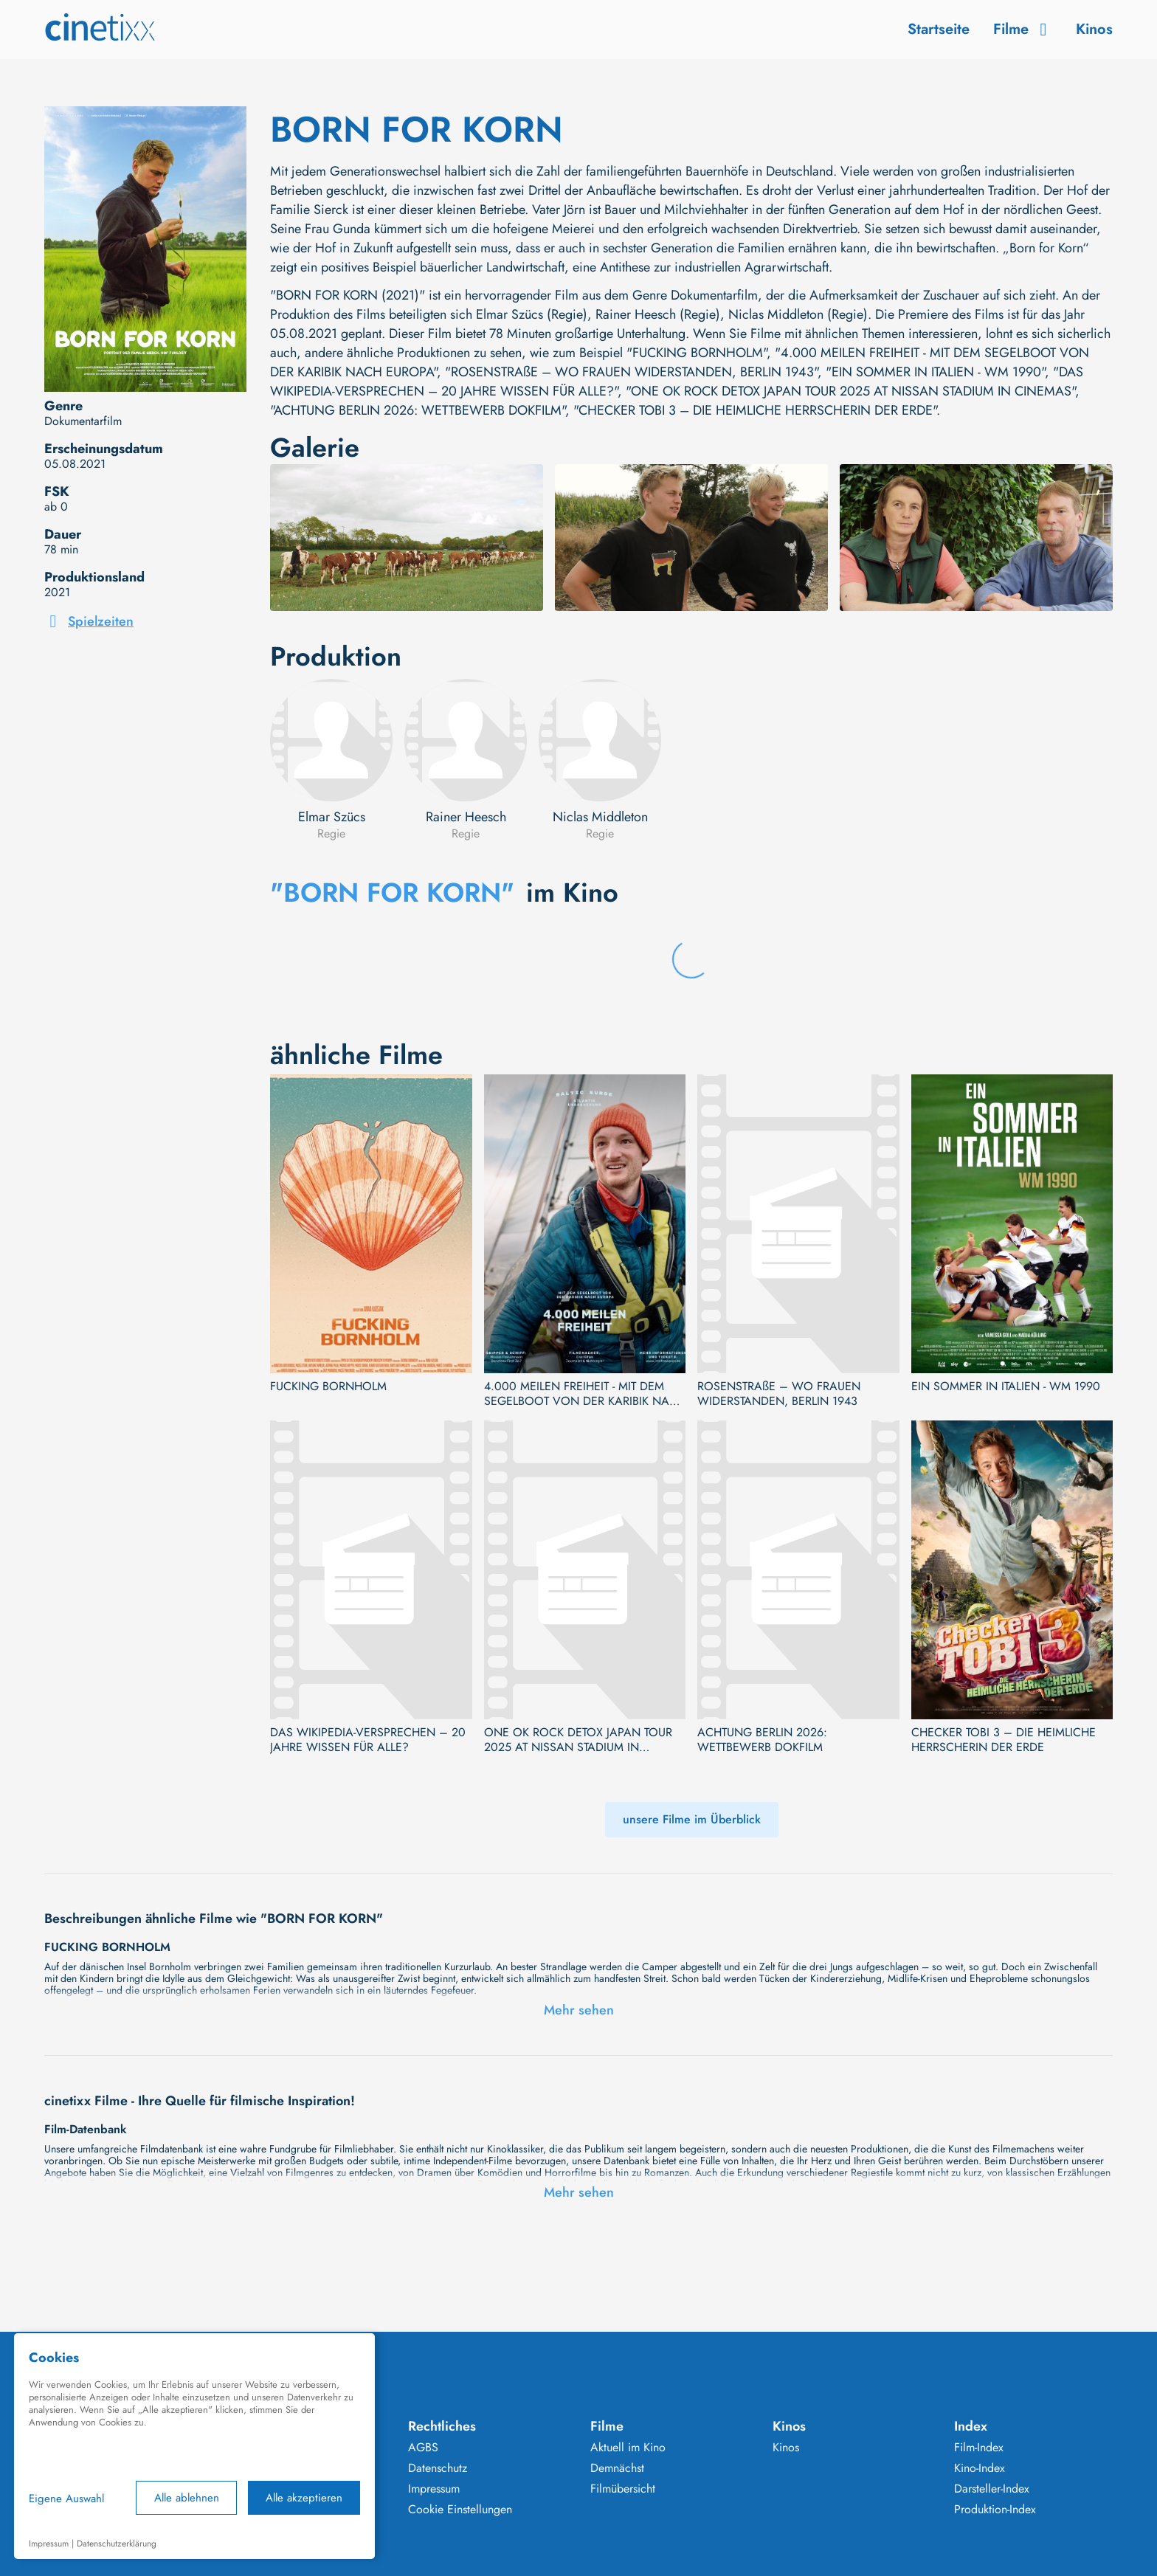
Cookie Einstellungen (460, 2509)
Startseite (939, 29)
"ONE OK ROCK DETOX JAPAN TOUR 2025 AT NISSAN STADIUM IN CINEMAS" (850, 391)
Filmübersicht (622, 2489)
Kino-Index (979, 2468)
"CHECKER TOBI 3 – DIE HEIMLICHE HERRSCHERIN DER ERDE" (754, 410)
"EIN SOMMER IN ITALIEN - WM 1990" (935, 371)
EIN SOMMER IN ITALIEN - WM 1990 (1005, 1386)
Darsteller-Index (991, 2489)
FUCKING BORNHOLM (328, 1386)
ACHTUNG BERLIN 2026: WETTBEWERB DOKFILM (762, 1740)
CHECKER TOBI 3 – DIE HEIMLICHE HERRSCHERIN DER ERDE (1003, 1740)
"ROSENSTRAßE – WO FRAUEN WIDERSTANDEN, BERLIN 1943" (631, 371)
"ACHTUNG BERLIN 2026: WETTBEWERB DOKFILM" (417, 410)
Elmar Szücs (331, 816)
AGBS (423, 2447)
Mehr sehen (579, 2010)
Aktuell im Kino (628, 2447)
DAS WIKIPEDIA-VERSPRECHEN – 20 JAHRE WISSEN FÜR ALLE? (368, 1740)
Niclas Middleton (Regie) (798, 314)
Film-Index (979, 2447)
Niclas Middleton (600, 816)
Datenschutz (437, 2468)
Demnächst (617, 2468)
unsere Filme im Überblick (692, 1819)
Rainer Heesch (466, 816)
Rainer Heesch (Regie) (657, 314)
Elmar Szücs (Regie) (531, 314)
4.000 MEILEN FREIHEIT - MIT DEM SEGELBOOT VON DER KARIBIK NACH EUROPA (584, 1394)
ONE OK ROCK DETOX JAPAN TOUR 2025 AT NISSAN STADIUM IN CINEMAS (578, 1740)
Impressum (434, 2489)
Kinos (1094, 29)
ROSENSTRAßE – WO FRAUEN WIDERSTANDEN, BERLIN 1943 (778, 1394)
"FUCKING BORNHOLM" (696, 352)
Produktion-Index (995, 2509)
